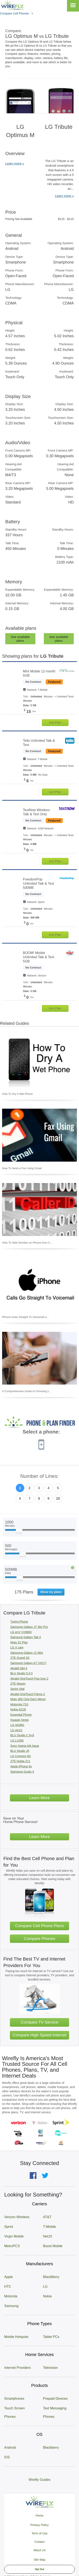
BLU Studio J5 (19, 1750)
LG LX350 (17, 1740)
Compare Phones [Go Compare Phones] (39, 1938)
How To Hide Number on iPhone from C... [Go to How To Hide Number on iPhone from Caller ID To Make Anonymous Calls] (27, 1242)
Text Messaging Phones (54, 2412)
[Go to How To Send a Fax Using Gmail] (39, 1135)
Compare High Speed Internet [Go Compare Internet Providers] (39, 2035)
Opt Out (39, 2569)
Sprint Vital (17, 1689)
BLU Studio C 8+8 (22, 1735)
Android (10, 2447)
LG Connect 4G (20, 1756)
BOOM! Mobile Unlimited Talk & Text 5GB (38, 957)
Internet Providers (17, 2367)
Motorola (10, 2296)
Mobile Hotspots (16, 2337)
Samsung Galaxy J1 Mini (26, 1652)
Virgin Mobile (14, 2236)
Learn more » (14, 163)
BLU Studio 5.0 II (21, 1673)
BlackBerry (51, 2277)
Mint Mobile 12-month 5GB (39, 673)
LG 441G (16, 1730)
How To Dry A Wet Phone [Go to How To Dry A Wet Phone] (17, 1093)
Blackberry (51, 2447)
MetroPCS (12, 2246)
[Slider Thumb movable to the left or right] (19, 1531)
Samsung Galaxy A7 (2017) (28, 1663)
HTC (7, 2286)
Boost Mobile (53, 2246)
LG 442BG (17, 1725)
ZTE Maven (17, 1683)
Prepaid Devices (55, 2398)
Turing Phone (19, 1621)
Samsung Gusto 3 (22, 1771)
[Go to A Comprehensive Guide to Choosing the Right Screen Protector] (39, 1358)
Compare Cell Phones (14, 13)
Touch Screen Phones (14, 2412)
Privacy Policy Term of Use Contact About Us (39, 2537)
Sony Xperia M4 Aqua (24, 1745)
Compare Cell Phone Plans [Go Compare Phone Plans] (39, 1926)
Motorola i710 (19, 1704)
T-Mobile (49, 2226)
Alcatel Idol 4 (18, 1668)
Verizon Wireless (16, 2217)
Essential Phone (21, 1714)
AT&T (47, 2217)
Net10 (47, 2236)
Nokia (47, 2296)
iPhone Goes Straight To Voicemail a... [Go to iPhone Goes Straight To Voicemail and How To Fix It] (25, 1317)
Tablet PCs (51, 2337)
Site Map (39, 2559)
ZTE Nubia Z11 (20, 1761)
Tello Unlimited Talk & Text (39, 743)
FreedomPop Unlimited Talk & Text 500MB (38, 883)
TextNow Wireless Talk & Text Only (36, 812)
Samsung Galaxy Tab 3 (25, 1637)
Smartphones (14, 2398)
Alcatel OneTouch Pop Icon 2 (29, 1678)
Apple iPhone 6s (21, 1766)
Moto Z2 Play (19, 1642)
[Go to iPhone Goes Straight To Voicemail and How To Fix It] (39, 1283)
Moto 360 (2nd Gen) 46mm (28, 1699)
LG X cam (16, 1647)
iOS (7, 2457)
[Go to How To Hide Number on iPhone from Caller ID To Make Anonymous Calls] (39, 1209)
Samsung (11, 2306)
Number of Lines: (39, 1476)
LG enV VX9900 (21, 1632)
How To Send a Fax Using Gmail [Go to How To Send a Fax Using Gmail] (22, 1168)
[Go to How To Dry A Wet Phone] (39, 1060)
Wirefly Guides (39, 2479)
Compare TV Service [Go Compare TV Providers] (39, 2022)
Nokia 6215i (18, 1709)
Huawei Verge (19, 1720)
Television (50, 2367)
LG (45, 2286)
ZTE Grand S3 (19, 1657)
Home (39, 2515)
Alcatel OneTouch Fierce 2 (27, 1694)
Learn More (39, 1798)
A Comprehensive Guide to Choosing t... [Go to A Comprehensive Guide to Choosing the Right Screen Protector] (26, 1391)
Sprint (8, 2226)
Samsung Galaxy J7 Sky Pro (29, 1627)
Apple (8, 2277)
